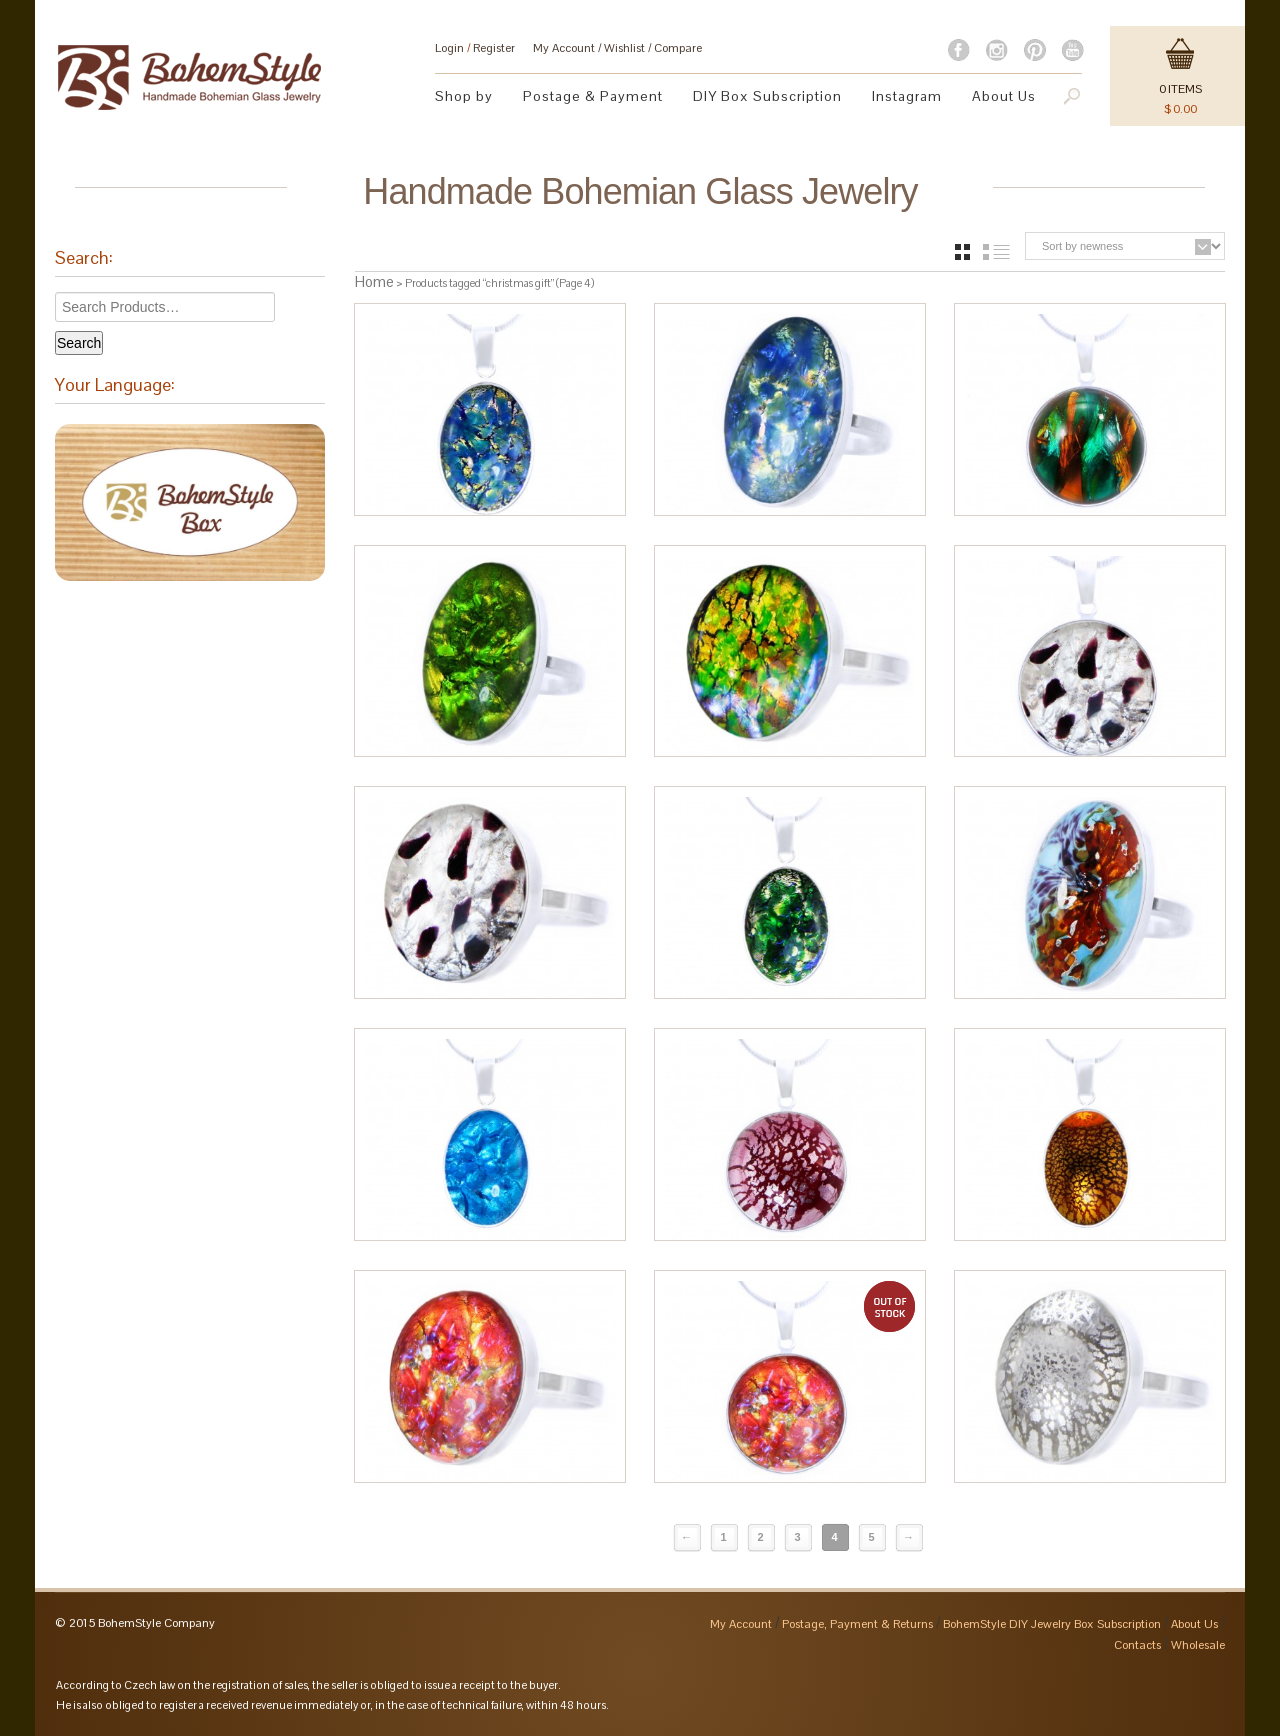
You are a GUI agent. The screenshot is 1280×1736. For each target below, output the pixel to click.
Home (374, 281)
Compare (678, 48)
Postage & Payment (593, 96)
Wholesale (1198, 1645)
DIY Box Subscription (767, 96)
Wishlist (624, 48)
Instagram (907, 96)
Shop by (464, 96)
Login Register (475, 48)
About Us (1004, 96)
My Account (564, 48)
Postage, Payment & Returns (857, 1624)
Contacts (1137, 1645)
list (996, 252)
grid (962, 252)
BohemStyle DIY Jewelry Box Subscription (1052, 1624)
